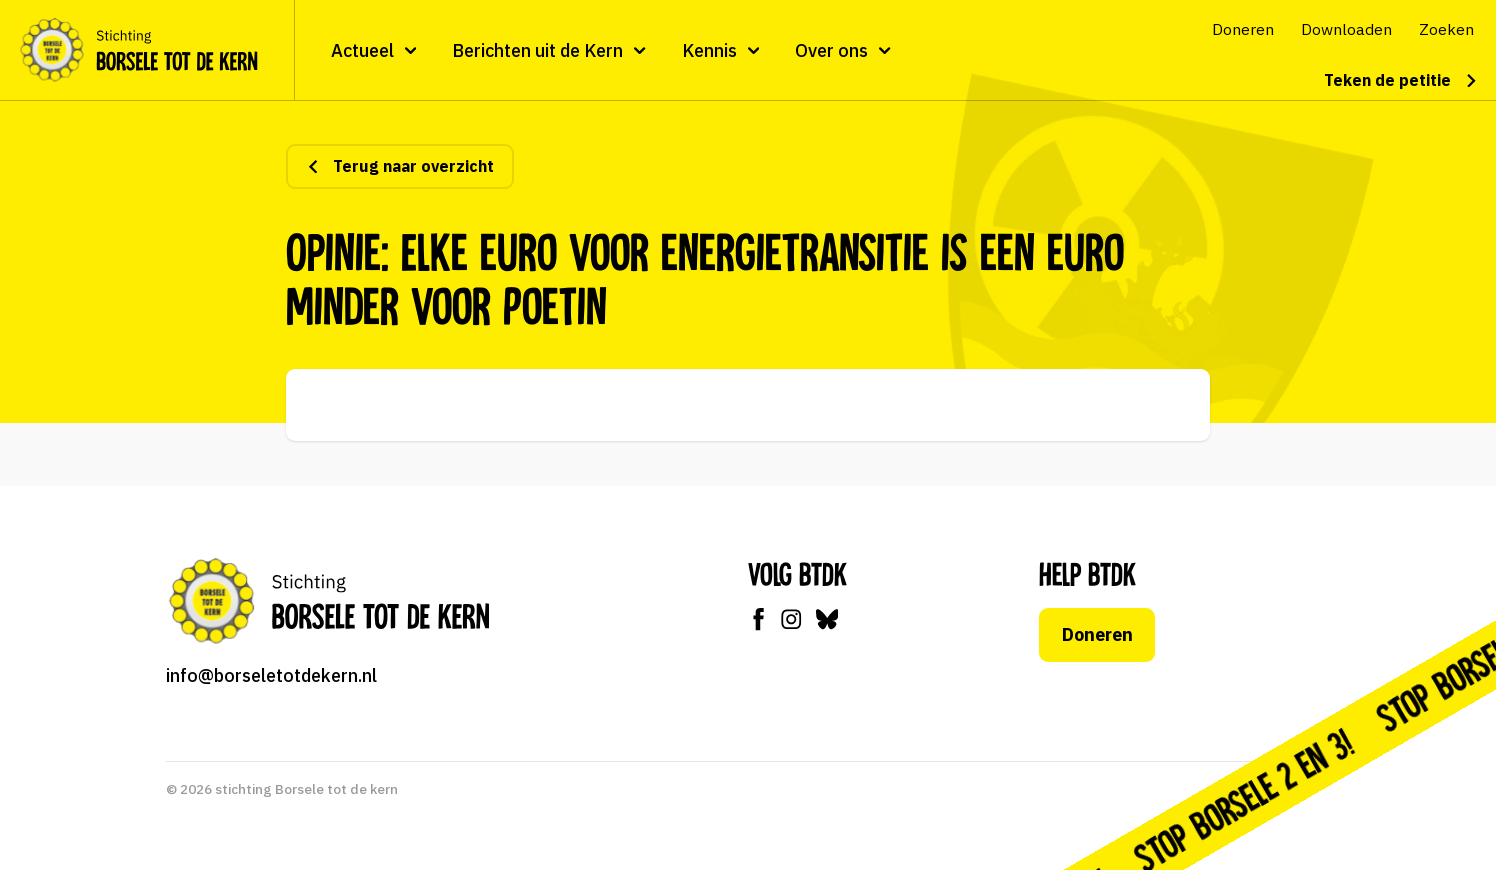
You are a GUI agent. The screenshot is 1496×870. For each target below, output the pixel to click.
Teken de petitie (1401, 80)
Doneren (1097, 634)
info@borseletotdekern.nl (271, 675)
